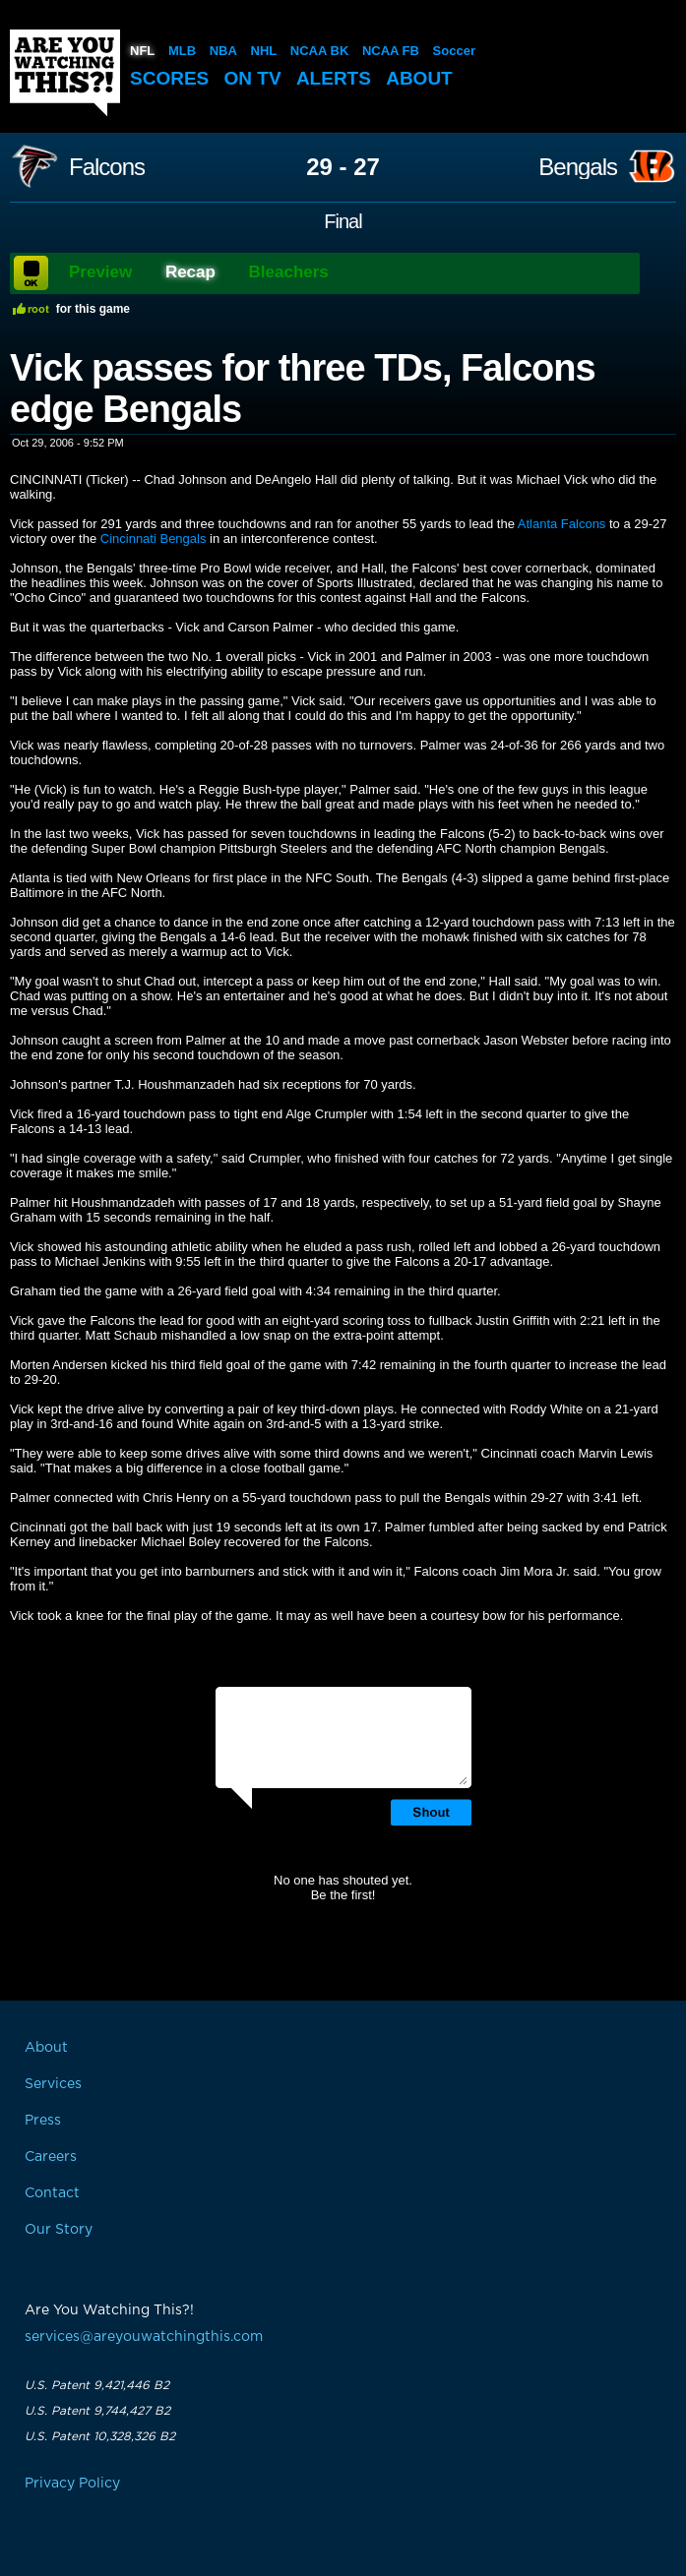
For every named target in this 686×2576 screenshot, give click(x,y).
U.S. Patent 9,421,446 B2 (97, 2385)
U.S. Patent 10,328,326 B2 (100, 2436)
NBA (223, 50)
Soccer (454, 50)
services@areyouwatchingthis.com (144, 2337)
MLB (182, 50)
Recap (190, 272)
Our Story (59, 2230)
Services (53, 2084)
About (419, 78)
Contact (52, 2193)
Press (43, 2120)
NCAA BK (319, 50)
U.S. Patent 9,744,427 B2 (97, 2411)
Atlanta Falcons (562, 523)
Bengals (577, 167)
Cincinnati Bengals (153, 538)
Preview (100, 272)
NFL (142, 50)
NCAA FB (390, 50)
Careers (51, 2157)
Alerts (333, 78)
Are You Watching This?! (65, 73)
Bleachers (289, 272)
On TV (252, 78)
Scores (169, 78)
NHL (264, 50)
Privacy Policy (72, 2483)
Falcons (107, 167)
